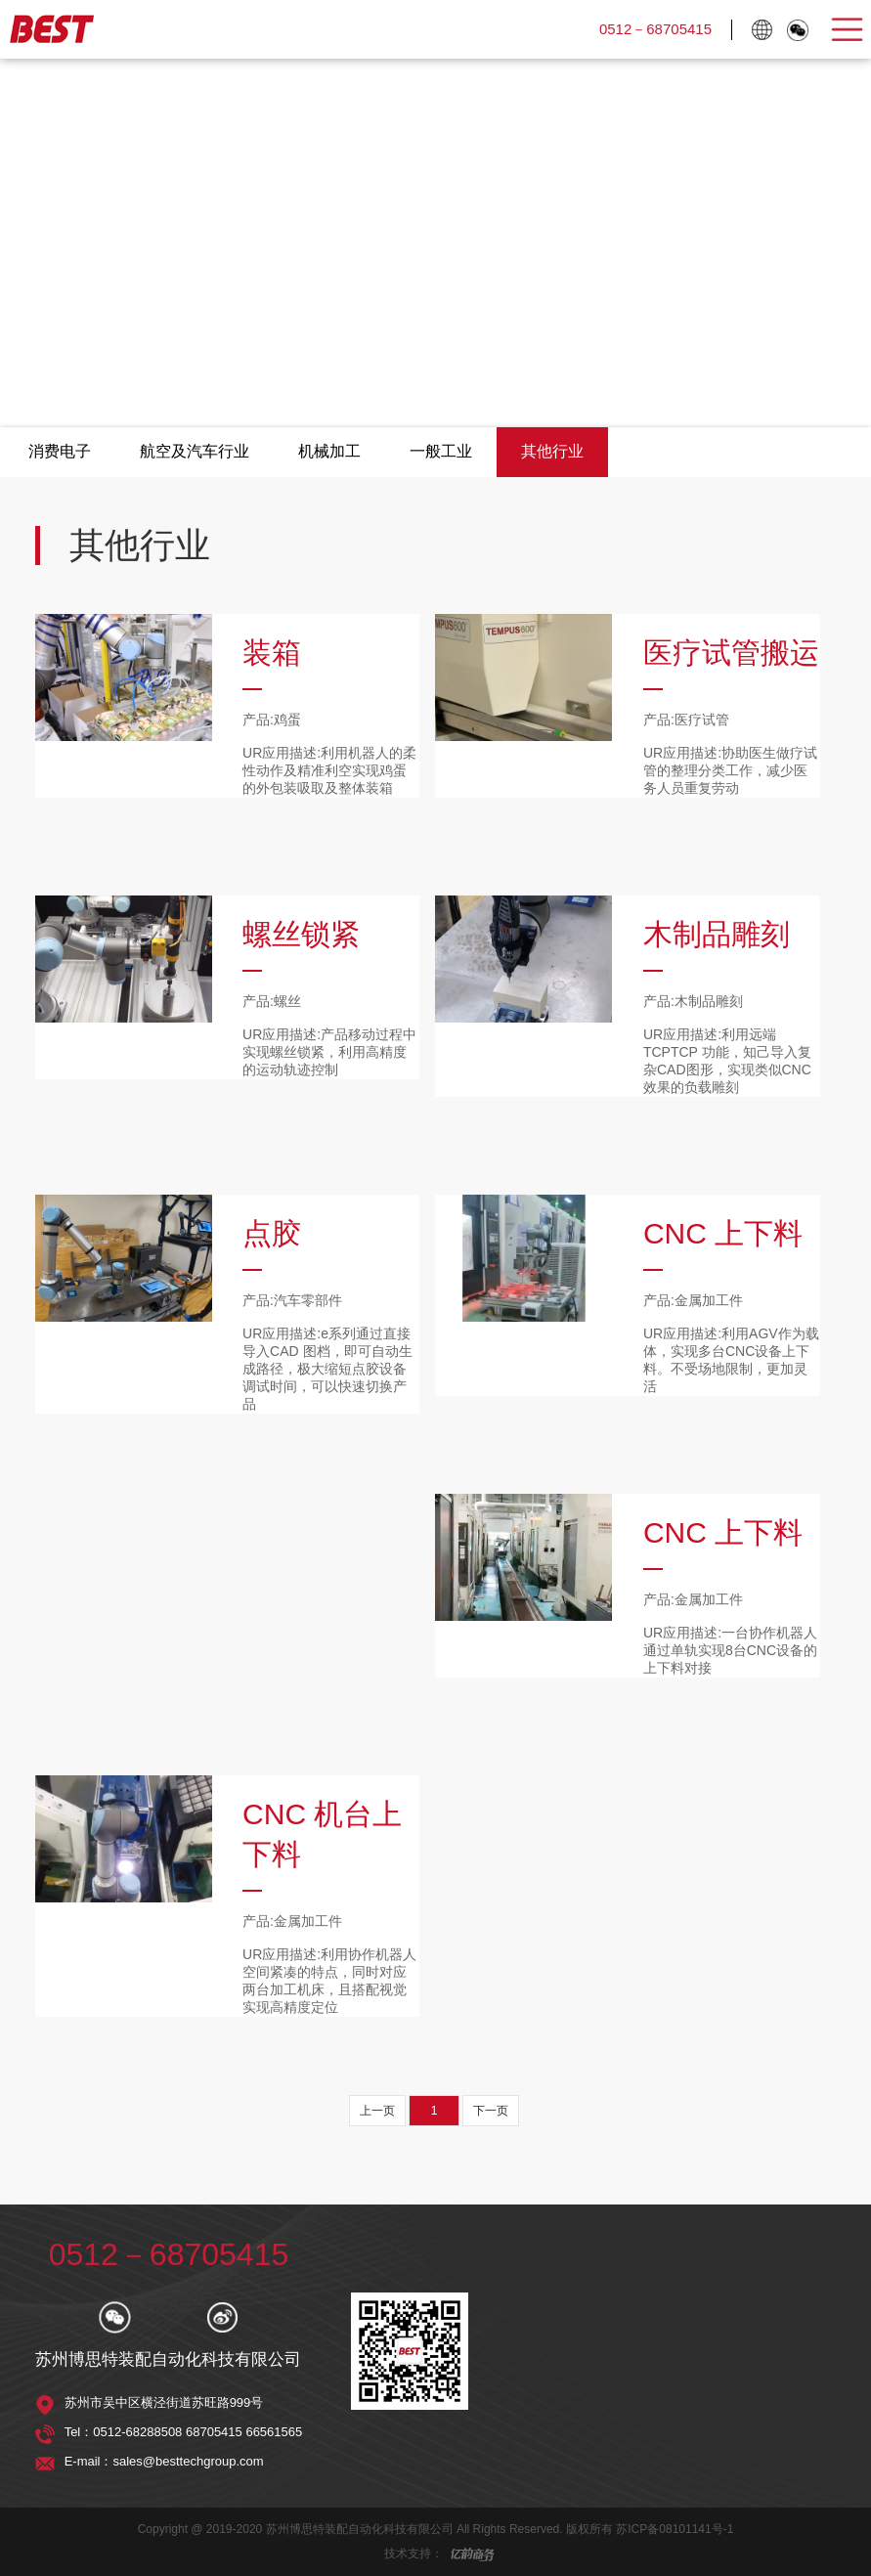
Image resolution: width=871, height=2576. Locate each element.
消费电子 (59, 451)
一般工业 (441, 451)
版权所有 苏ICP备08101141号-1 (649, 2529)
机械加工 (329, 451)
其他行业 (552, 451)
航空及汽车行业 (194, 451)
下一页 (490, 2111)
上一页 (377, 2111)
